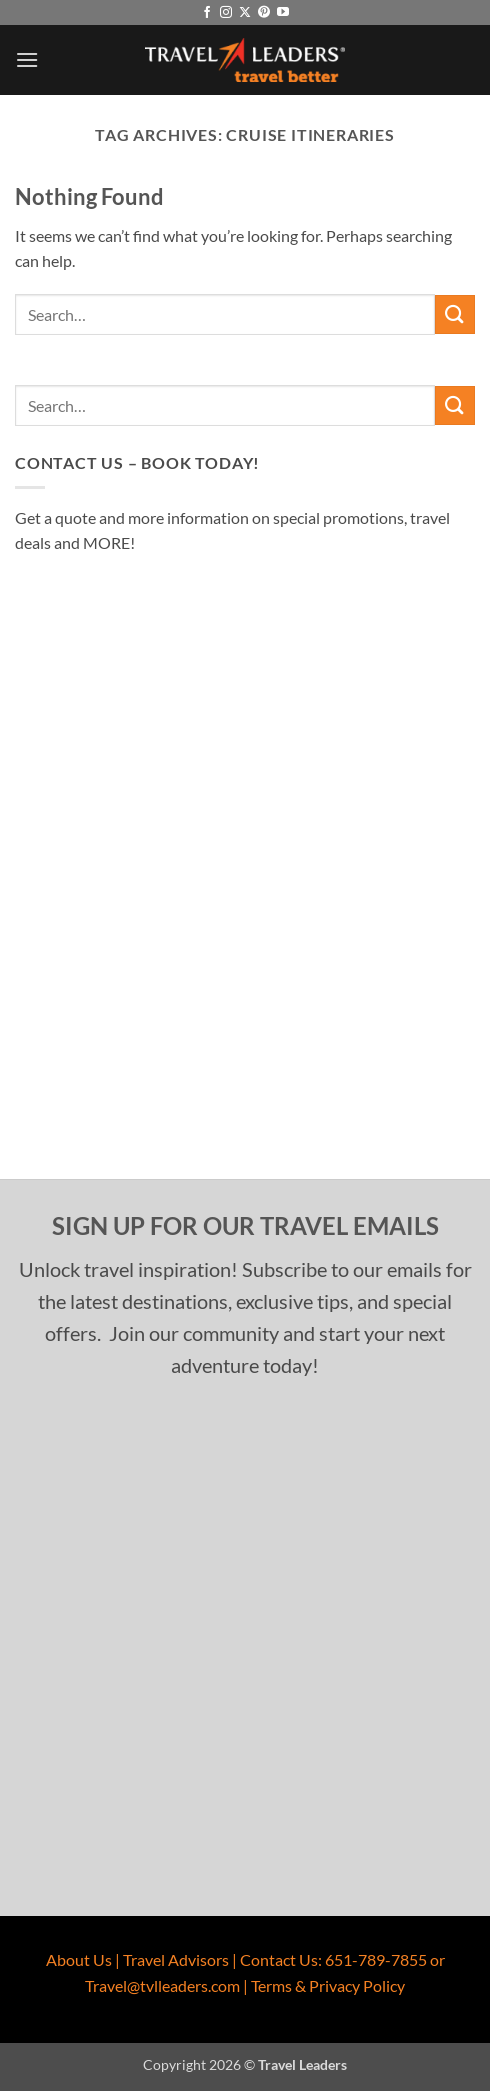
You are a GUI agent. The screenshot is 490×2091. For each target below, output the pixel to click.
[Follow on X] (245, 13)
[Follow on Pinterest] (264, 13)
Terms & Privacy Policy (328, 1985)
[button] (27, 59)
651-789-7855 (376, 1959)
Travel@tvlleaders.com (162, 1985)
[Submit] (455, 314)
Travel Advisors (176, 1959)
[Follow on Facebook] (207, 13)
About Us (79, 1959)
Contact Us (279, 1959)
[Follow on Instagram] (226, 13)
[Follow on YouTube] (283, 13)
